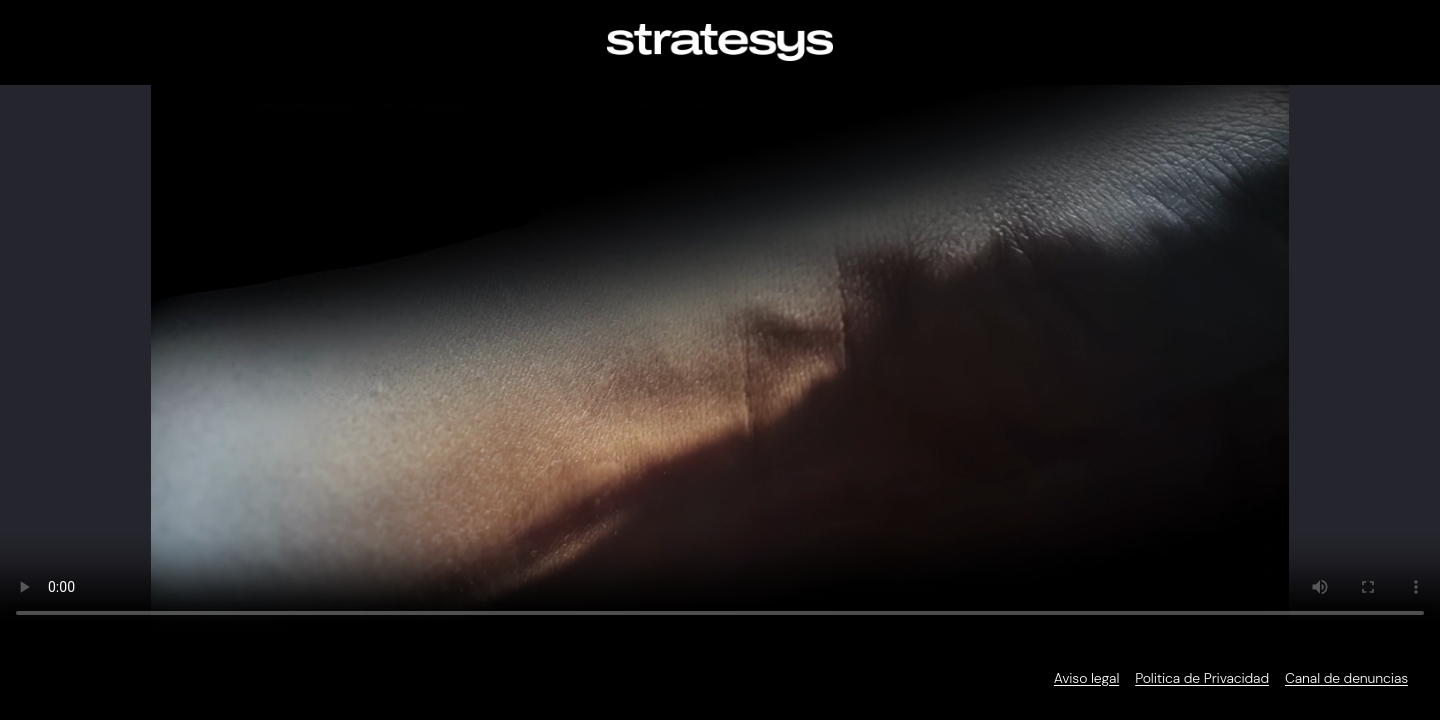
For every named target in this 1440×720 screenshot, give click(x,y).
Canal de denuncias (1346, 678)
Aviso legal (1086, 678)
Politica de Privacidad (1202, 678)
